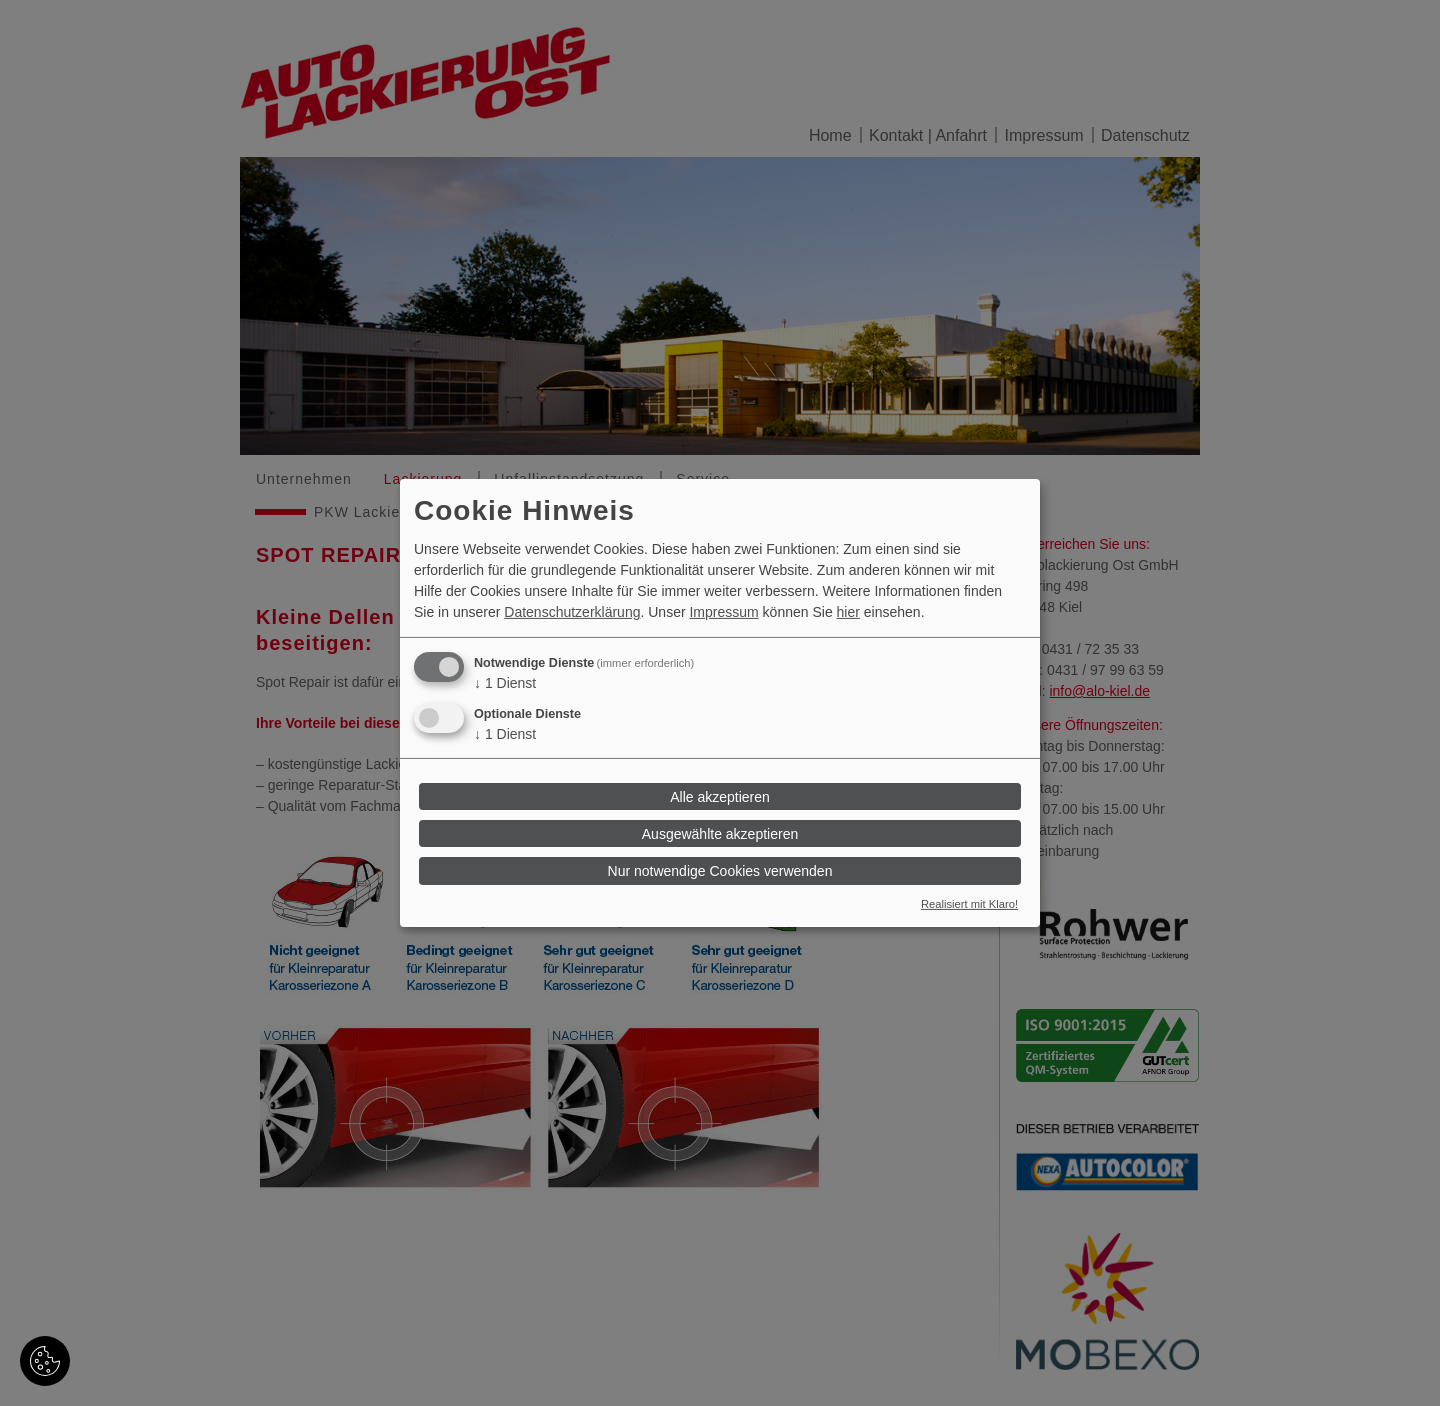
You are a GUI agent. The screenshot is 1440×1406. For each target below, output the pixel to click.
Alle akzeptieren (720, 796)
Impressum (723, 612)
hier (848, 612)
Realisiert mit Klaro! (969, 904)
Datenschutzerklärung (572, 612)
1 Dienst (505, 683)
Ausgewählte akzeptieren (720, 834)
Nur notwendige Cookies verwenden (720, 871)
